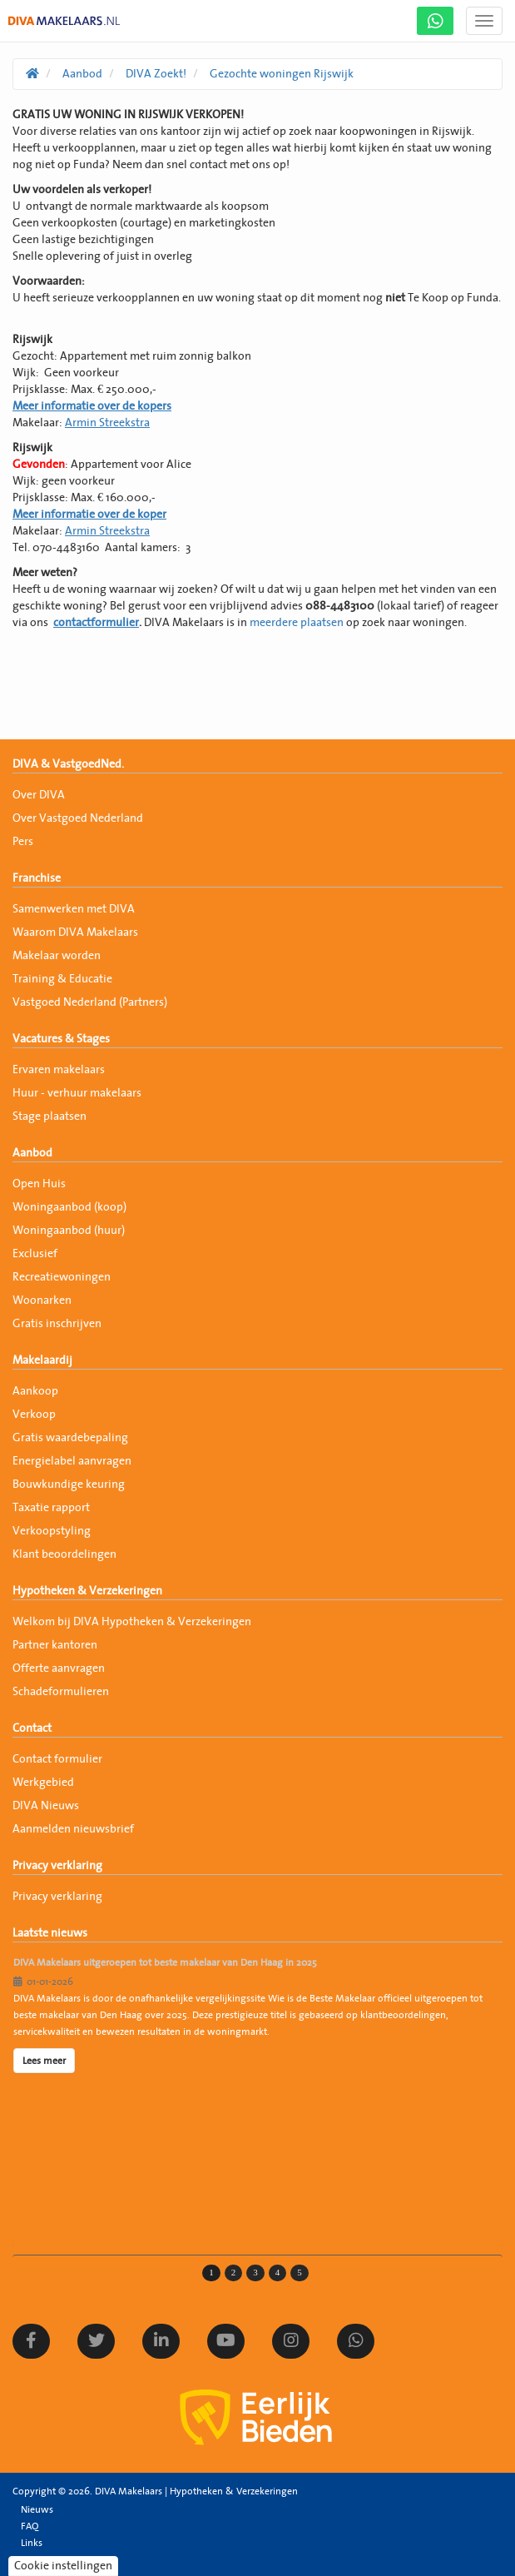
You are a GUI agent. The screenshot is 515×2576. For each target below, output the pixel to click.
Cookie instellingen (63, 2566)
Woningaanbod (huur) (68, 1230)
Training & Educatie (62, 979)
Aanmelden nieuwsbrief (73, 1829)
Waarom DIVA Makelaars (75, 932)
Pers (22, 842)
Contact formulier (57, 1759)
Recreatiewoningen (61, 1277)
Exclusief (34, 1254)
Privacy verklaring (57, 1866)
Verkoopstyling (51, 1531)
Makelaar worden (56, 956)
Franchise (36, 878)
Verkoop (34, 1414)
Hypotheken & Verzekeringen (87, 1591)
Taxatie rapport (51, 1508)
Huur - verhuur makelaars (76, 1093)
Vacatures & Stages (61, 1039)
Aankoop (35, 1391)
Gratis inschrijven (57, 1324)
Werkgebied (43, 1782)
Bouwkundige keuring (68, 1484)
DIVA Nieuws (45, 1806)
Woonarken (42, 1300)
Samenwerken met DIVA (73, 909)
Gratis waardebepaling (70, 1438)
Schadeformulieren (60, 1692)
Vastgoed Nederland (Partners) (89, 1002)
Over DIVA (38, 795)
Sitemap (39, 2559)
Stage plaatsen (49, 1116)
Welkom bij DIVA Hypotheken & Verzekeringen (131, 1622)
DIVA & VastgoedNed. (68, 764)
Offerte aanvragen (58, 1668)
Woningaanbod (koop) (69, 1207)
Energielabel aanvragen (71, 1461)
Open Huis (39, 1184)
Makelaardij (42, 1360)
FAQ (29, 2526)
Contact (32, 1728)
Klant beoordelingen (64, 1554)
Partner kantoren (54, 1645)
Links (31, 2543)
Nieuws (37, 2509)
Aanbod (32, 1153)
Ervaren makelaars (58, 1070)
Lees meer (44, 2061)
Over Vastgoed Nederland (77, 818)
